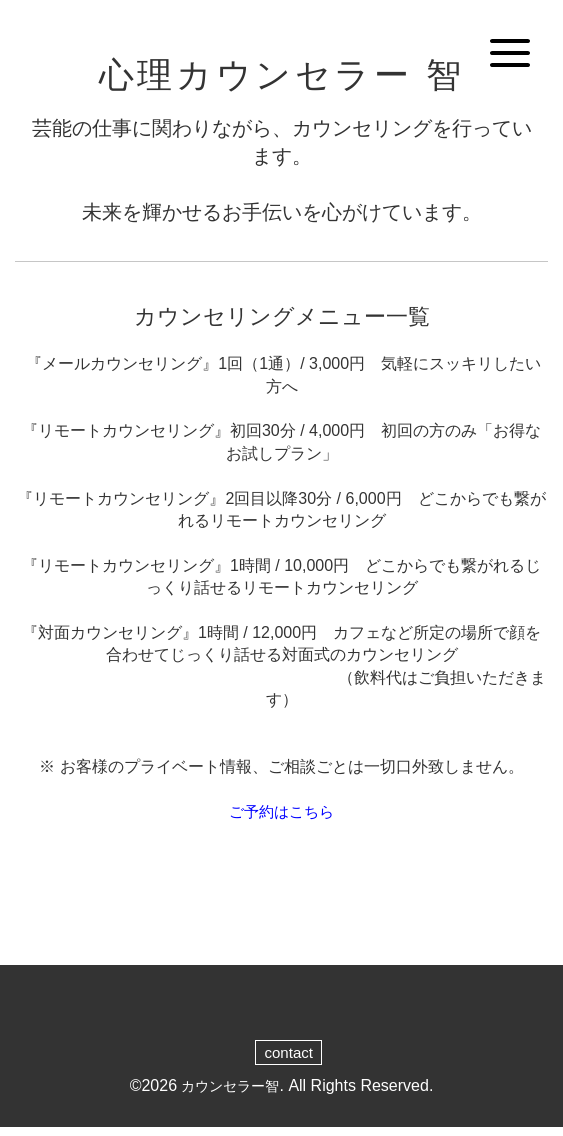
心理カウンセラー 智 (281, 78)
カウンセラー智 (230, 1093)
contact (289, 1059)
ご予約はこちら (282, 818)
